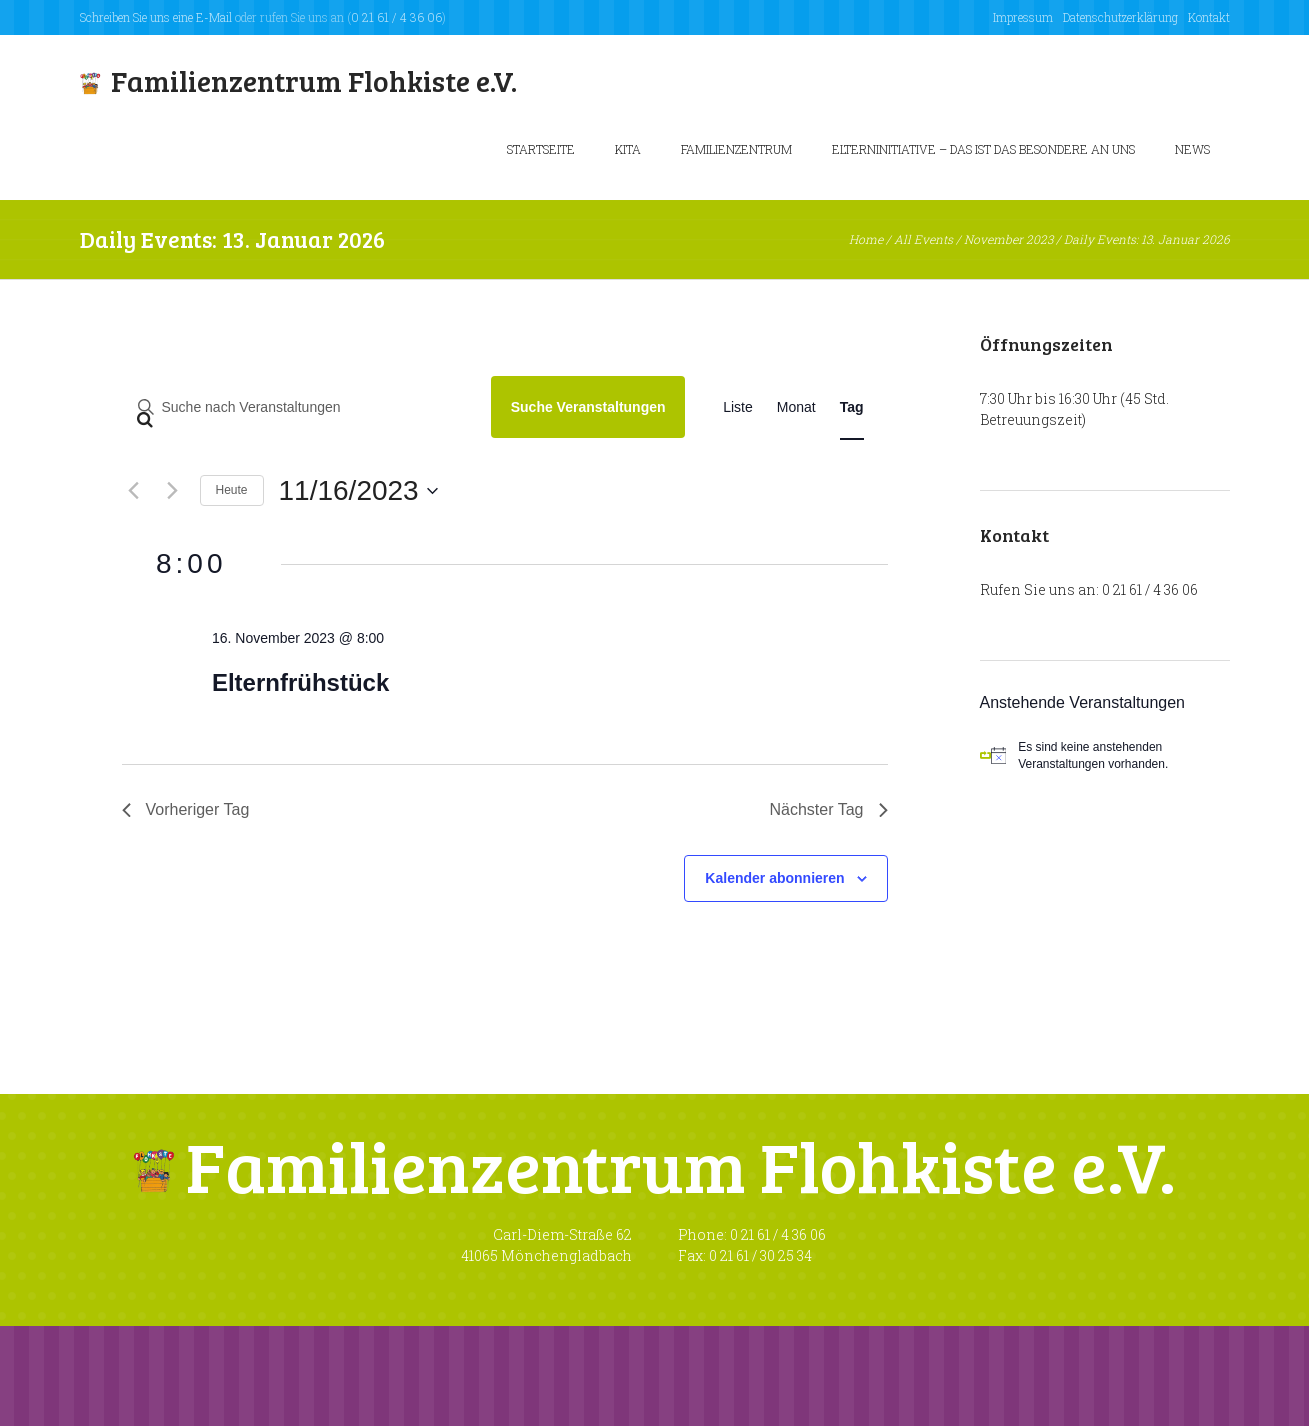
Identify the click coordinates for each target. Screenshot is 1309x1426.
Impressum (1023, 17)
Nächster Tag (829, 809)
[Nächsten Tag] (173, 491)
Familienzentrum (736, 149)
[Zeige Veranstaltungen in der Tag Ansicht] (852, 407)
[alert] (1105, 755)
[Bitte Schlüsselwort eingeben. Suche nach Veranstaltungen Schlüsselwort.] (300, 407)
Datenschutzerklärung (1120, 17)
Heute (232, 490)
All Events (923, 239)
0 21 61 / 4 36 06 (396, 17)
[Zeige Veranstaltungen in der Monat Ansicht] (796, 407)
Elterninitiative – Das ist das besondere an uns (983, 149)
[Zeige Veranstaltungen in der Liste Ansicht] (738, 407)
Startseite (541, 149)
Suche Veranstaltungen (588, 407)
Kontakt (1209, 17)
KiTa (628, 149)
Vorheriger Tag (186, 809)
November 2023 (1008, 239)
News (1192, 149)
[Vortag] (134, 491)
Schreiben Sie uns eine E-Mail (156, 17)
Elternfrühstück (300, 682)
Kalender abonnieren (774, 878)
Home (866, 239)
